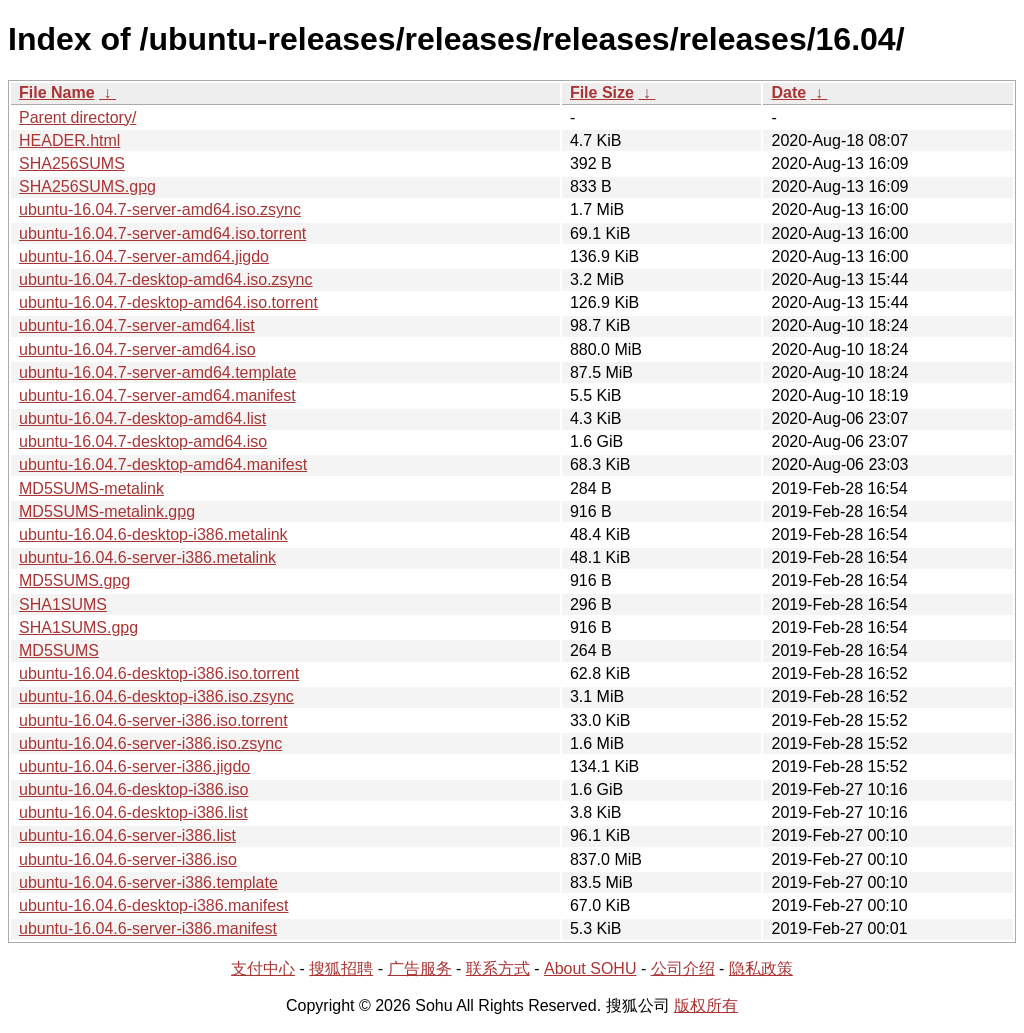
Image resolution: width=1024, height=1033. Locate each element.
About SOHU (590, 968)
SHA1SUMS (63, 604)
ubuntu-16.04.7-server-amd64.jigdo (144, 256)
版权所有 (706, 1005)
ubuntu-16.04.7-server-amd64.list (137, 325)
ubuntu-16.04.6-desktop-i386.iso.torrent (159, 673)
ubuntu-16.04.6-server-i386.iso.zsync (150, 743)
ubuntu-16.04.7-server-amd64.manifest (157, 395)
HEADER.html (69, 140)
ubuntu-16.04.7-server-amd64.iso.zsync (160, 209)
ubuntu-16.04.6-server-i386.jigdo (134, 766)
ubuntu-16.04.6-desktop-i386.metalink (153, 534)
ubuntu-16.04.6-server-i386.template (148, 882)
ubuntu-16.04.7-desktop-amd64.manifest (163, 464)
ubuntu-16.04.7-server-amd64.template (158, 372)
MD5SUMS (59, 650)
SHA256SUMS (72, 163)
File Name (57, 92)
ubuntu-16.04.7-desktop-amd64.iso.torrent (168, 302)
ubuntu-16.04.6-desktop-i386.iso (134, 789)
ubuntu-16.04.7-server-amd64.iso (137, 349)
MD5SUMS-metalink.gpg (107, 511)
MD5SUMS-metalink (91, 488)
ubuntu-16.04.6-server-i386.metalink (147, 557)
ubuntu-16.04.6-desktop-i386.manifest (154, 905)
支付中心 (263, 968)
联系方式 (498, 968)
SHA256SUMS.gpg (87, 186)
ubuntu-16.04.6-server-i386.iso (128, 859)
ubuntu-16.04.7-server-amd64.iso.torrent (162, 233)
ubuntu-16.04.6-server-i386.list (127, 835)
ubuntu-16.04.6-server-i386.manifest (148, 928)
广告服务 (420, 968)
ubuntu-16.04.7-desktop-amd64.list (142, 418)
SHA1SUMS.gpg (78, 627)
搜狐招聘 (341, 968)
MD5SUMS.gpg (74, 580)
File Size (602, 92)
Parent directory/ (77, 117)
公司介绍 (683, 968)
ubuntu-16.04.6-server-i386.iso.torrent (153, 720)
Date (788, 92)
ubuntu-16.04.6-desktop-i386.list (133, 812)
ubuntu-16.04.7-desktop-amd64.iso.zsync (166, 279)
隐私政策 (761, 968)
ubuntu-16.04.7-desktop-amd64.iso (143, 441)
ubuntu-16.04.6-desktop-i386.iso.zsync (156, 696)
